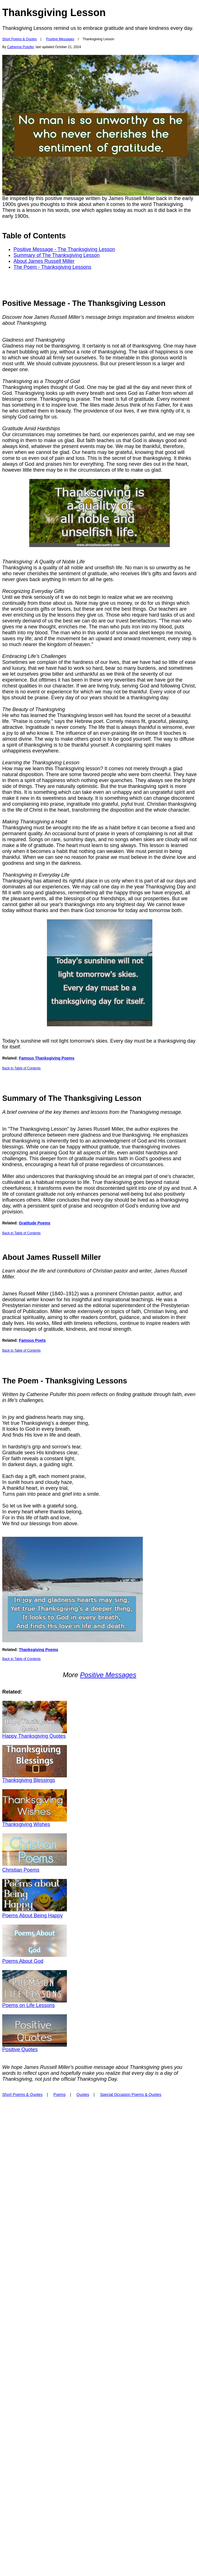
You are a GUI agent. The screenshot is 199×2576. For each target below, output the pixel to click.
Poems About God (22, 1961)
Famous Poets (32, 1340)
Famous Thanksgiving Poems (46, 1058)
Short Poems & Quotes (19, 39)
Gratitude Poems (34, 1223)
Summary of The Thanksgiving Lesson (56, 255)
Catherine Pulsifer (20, 47)
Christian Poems (20, 1870)
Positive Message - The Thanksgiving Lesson (64, 249)
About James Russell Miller (43, 261)
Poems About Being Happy (32, 1915)
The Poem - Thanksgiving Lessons (52, 267)
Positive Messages (60, 39)
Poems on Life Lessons (28, 2005)
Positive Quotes (20, 2049)
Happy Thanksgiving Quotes (34, 1736)
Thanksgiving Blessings (28, 1780)
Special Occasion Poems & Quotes (130, 2094)
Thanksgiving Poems (38, 1649)
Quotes (82, 2094)
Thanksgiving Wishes (26, 1824)
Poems (59, 2094)
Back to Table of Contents (21, 1068)
